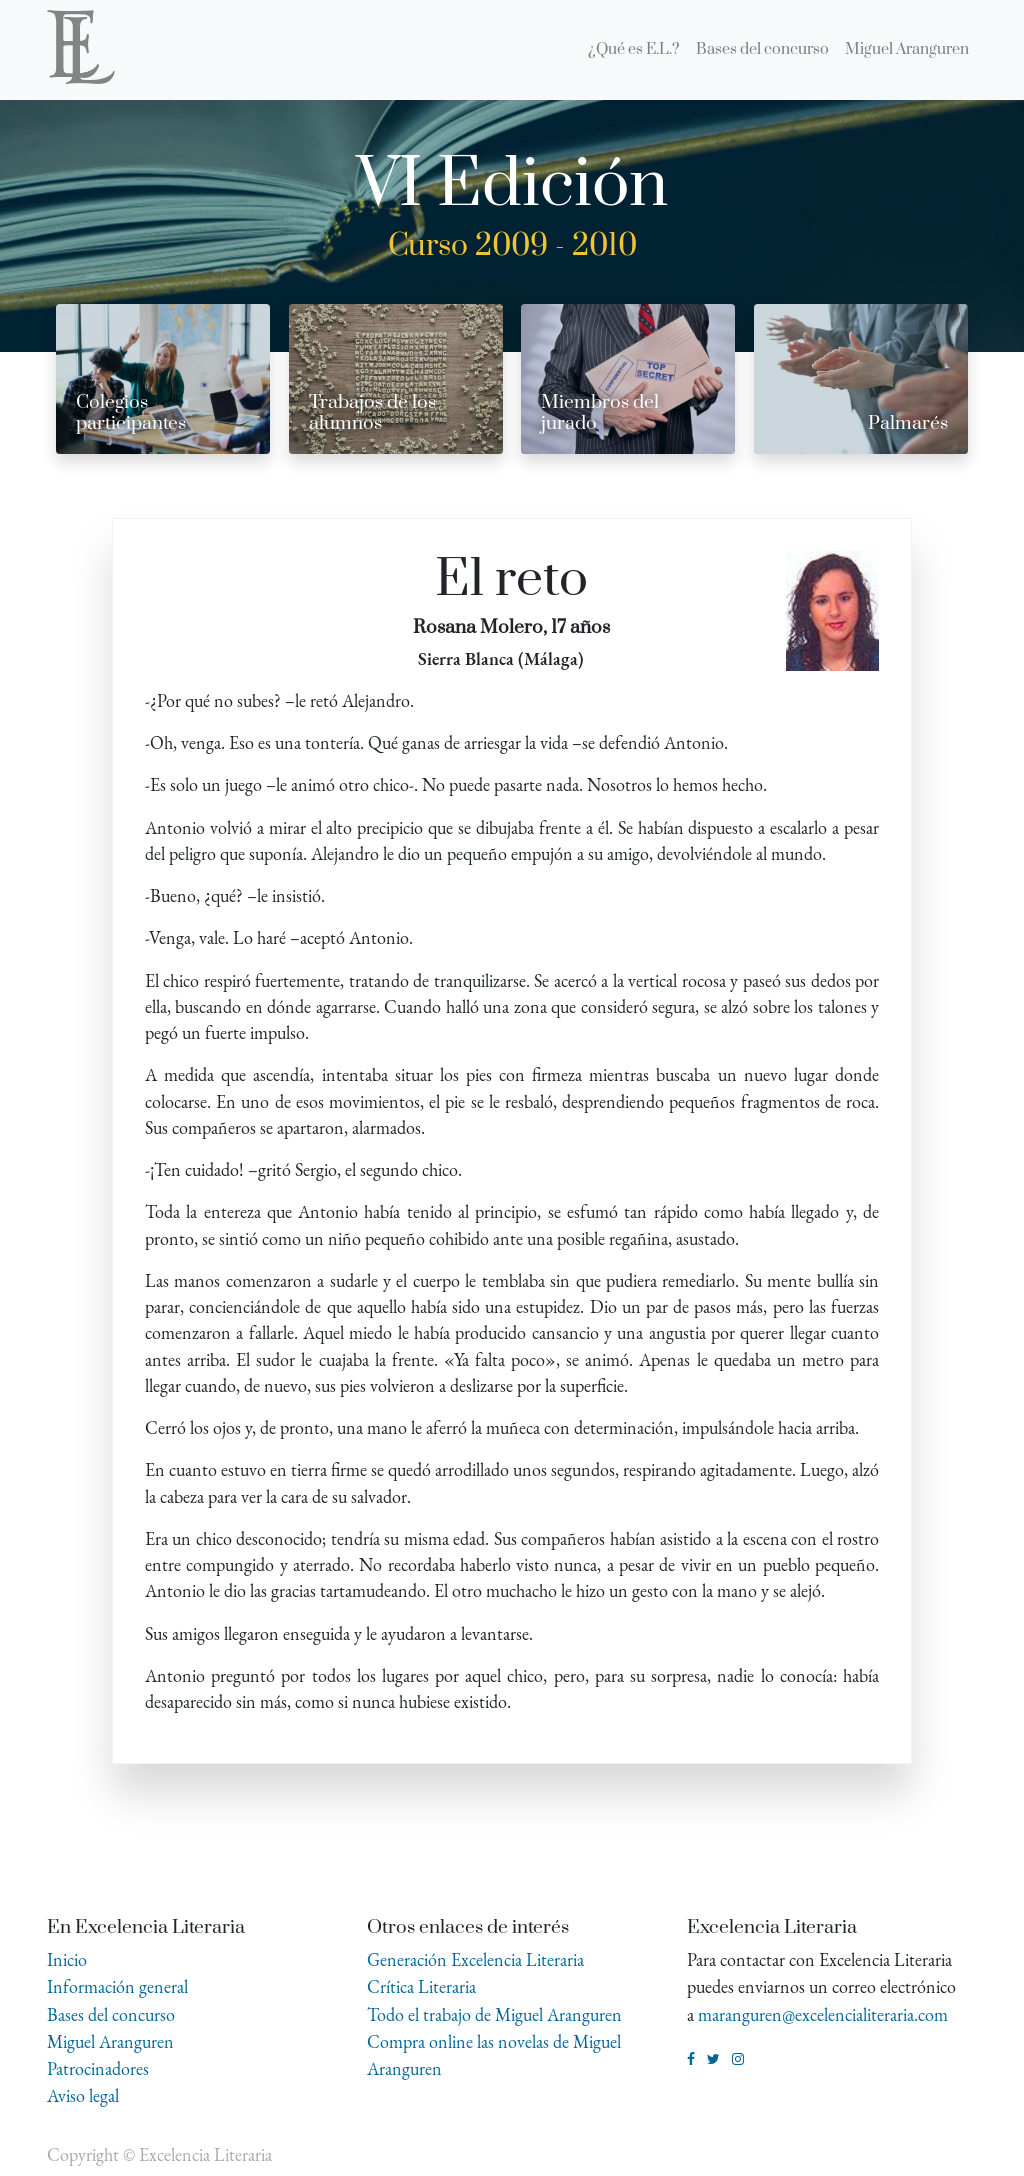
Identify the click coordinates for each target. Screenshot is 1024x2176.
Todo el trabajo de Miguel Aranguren (494, 2014)
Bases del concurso (111, 2014)
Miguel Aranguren (110, 2041)
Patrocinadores (98, 2068)
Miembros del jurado (600, 413)
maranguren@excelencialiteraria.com (823, 2014)
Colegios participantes (131, 413)
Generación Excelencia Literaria (475, 1959)
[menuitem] (634, 50)
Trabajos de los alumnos (372, 413)
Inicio (67, 1959)
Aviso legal (83, 2095)
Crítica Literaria (421, 1986)
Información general (117, 1986)
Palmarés (908, 423)
